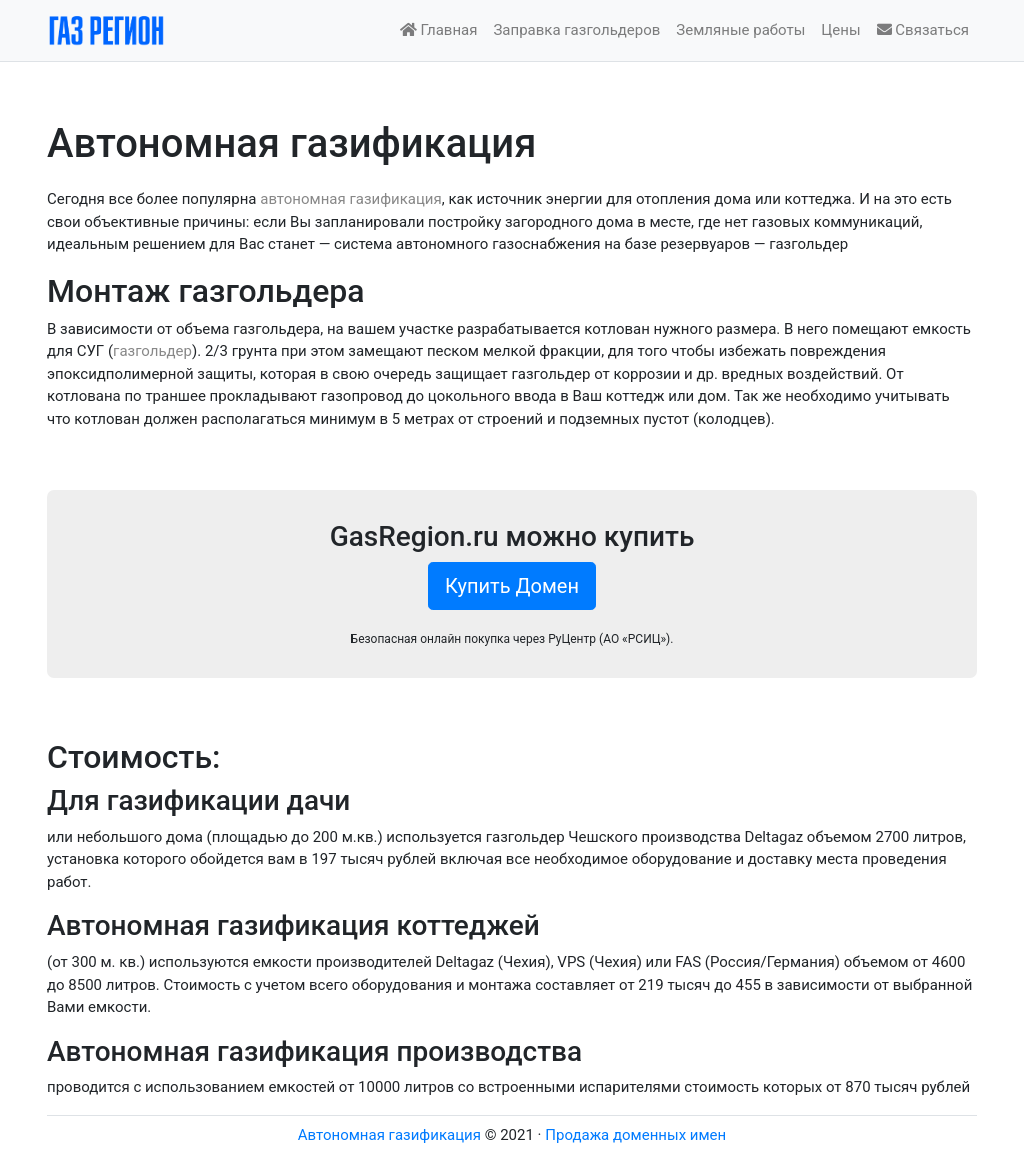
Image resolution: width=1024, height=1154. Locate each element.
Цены (840, 30)
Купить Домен (512, 586)
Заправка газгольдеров (576, 30)
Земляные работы (740, 30)
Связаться (923, 30)
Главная (439, 30)
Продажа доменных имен (635, 1135)
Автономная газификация (389, 1135)
